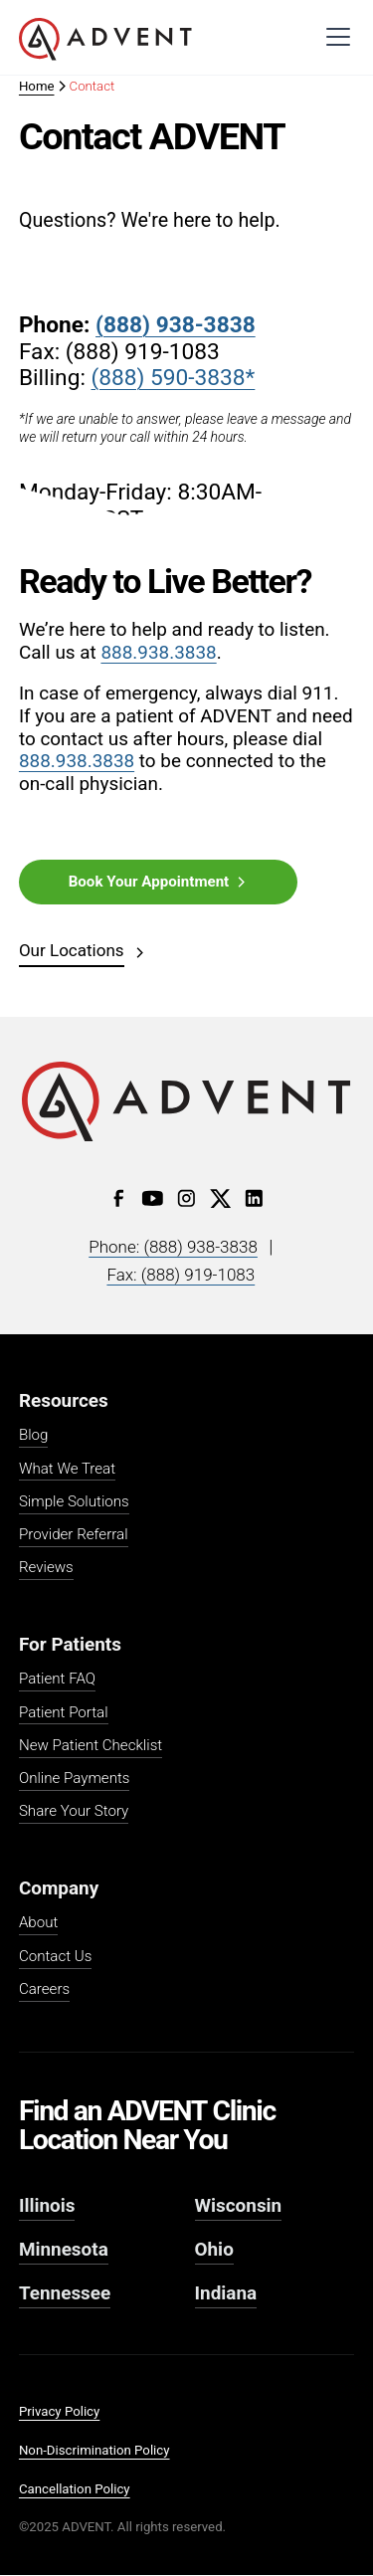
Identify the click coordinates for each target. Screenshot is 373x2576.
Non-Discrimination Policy (94, 2450)
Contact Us (55, 1957)
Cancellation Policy (74, 2488)
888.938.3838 (158, 652)
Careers (44, 1990)
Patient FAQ (57, 1679)
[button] (334, 37)
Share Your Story (73, 1812)
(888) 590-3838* (174, 377)
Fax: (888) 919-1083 (180, 1275)
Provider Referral (73, 1535)
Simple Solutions (74, 1502)
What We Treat (67, 1470)
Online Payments (74, 1779)
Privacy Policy (59, 2411)
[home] (105, 39)
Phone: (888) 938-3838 (173, 1247)
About (38, 1923)
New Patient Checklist (90, 1746)
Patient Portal (63, 1713)
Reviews (46, 1568)
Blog (34, 1436)
